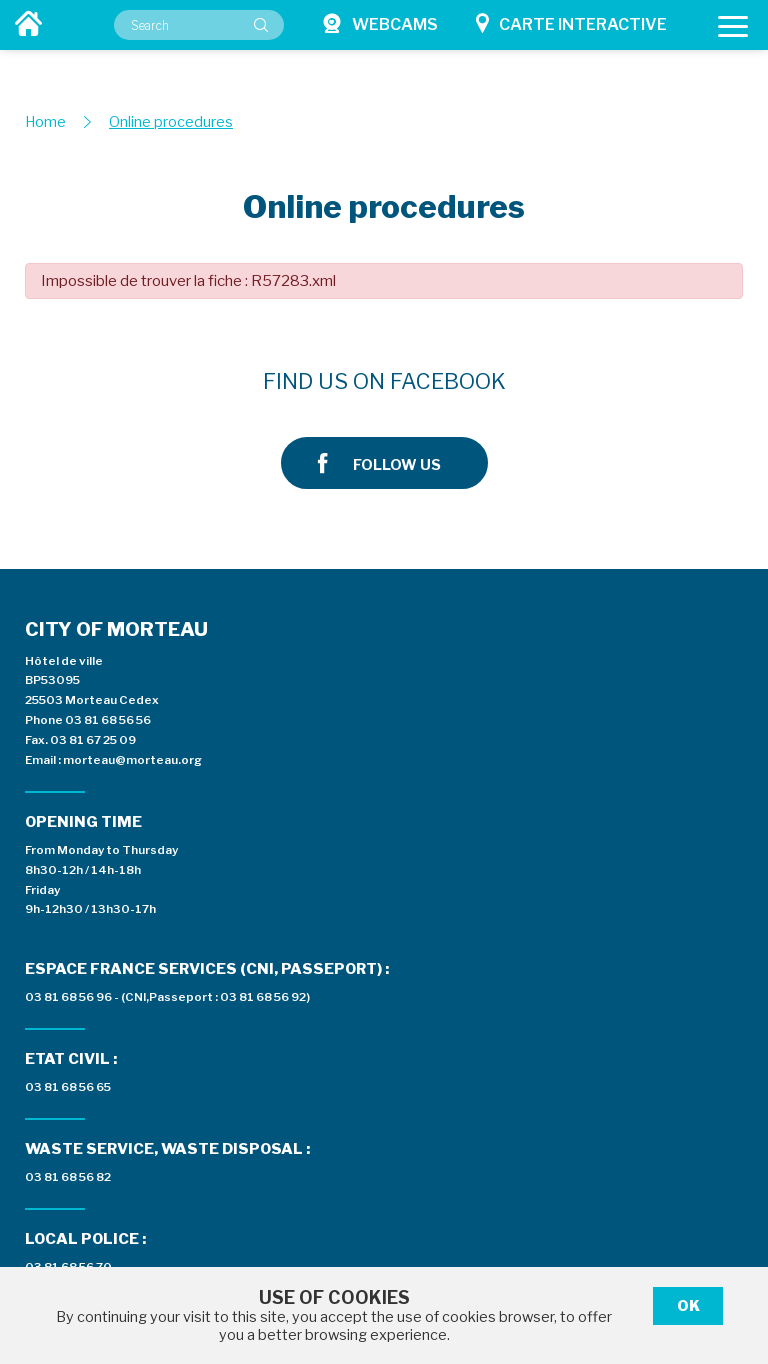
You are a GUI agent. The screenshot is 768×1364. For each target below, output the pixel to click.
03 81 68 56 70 (427, 831)
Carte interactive (571, 23)
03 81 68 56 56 (108, 608)
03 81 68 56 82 (427, 742)
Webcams (380, 23)
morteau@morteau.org (132, 648)
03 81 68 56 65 (427, 652)
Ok (688, 1306)
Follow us (618, 381)
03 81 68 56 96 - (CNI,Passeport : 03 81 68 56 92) (526, 562)
